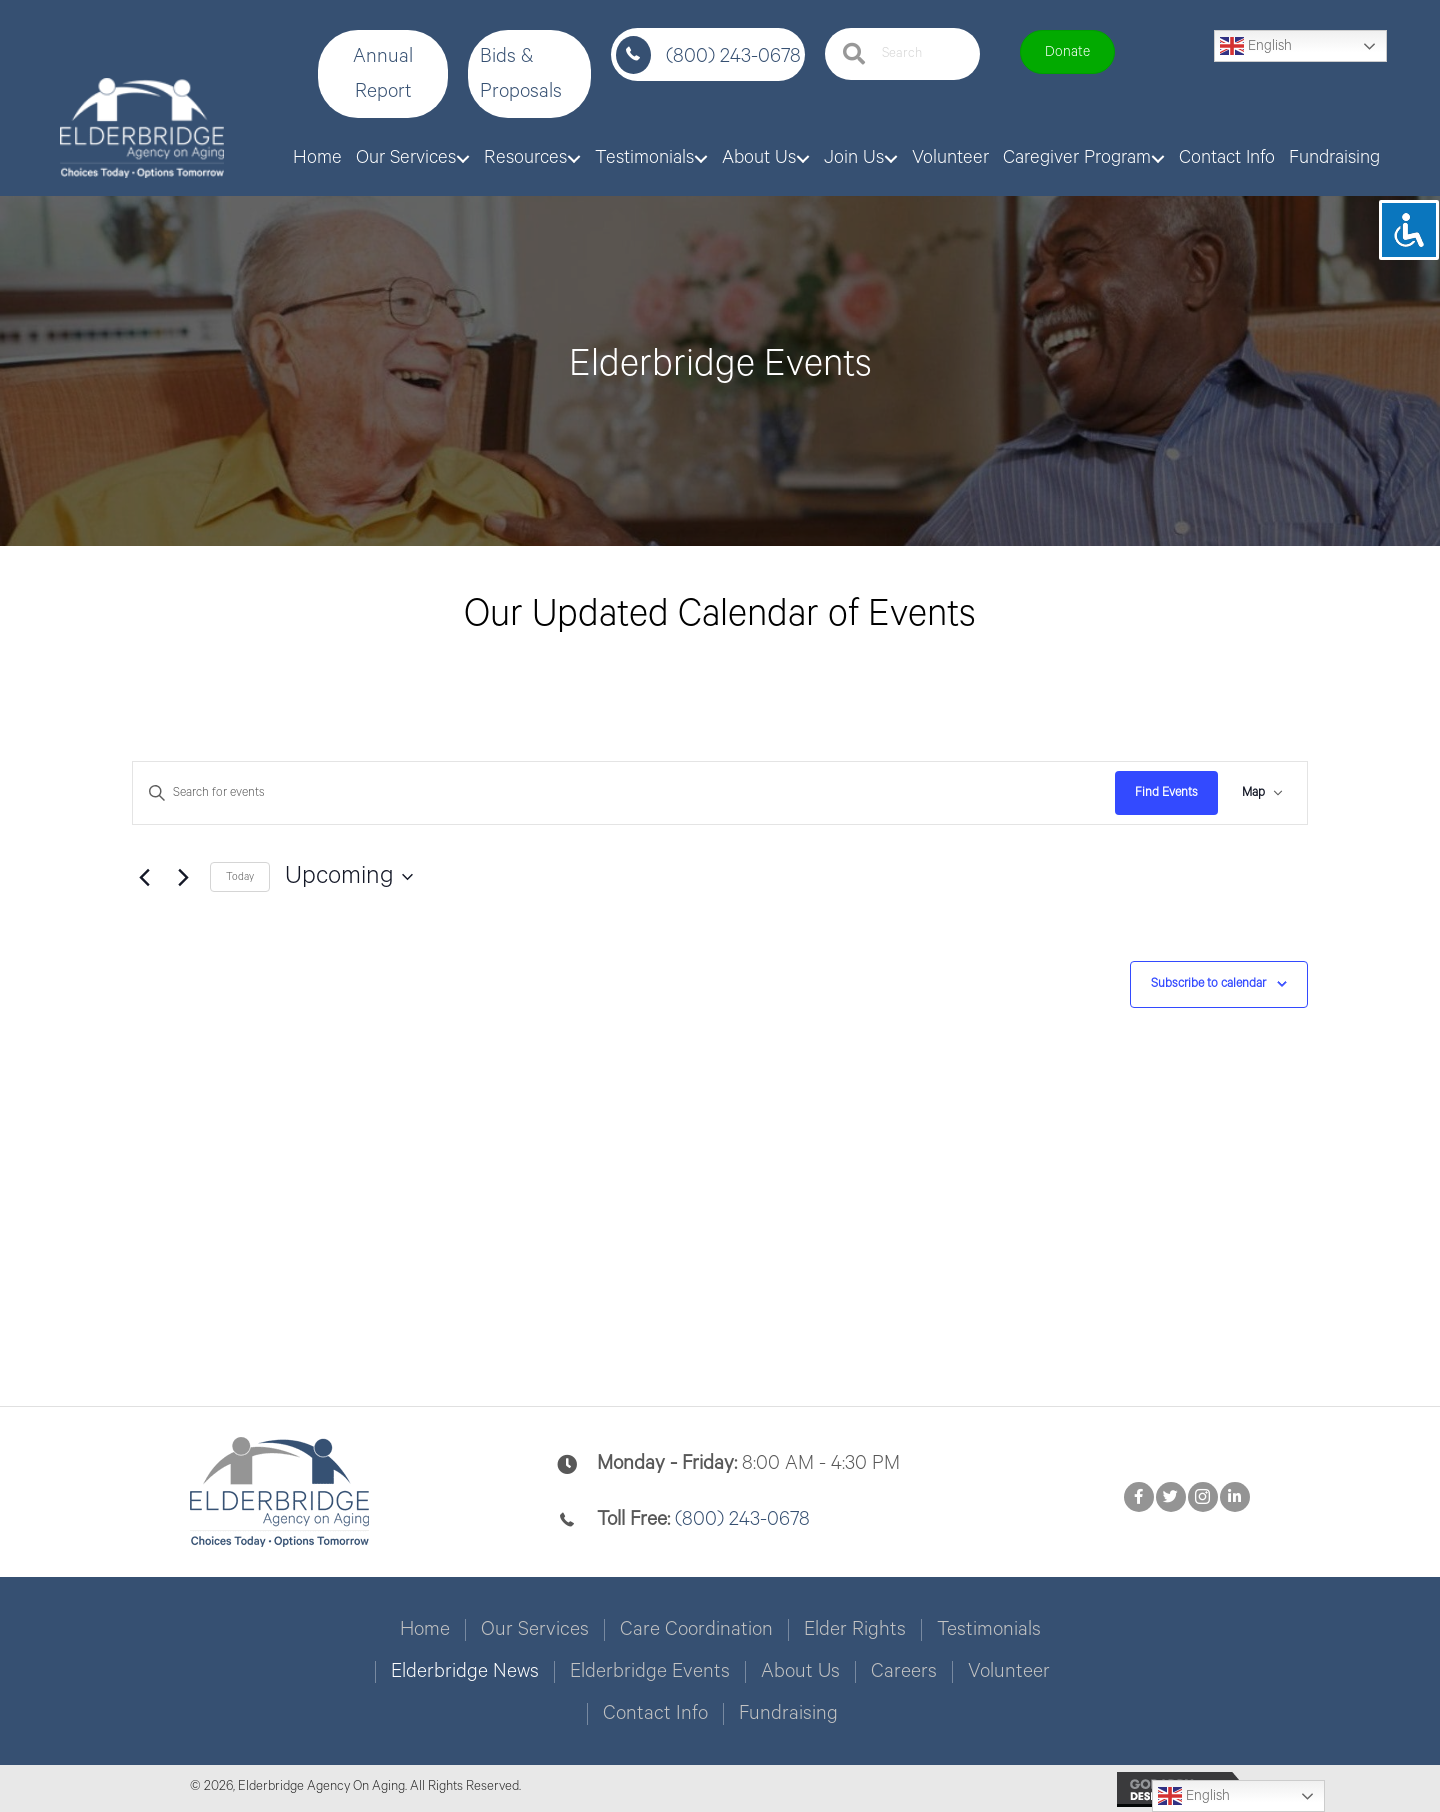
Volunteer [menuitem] (1009, 1672)
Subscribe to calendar (1208, 983)
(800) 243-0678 (733, 56)
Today (240, 877)
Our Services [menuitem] (535, 1630)
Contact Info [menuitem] (655, 1714)
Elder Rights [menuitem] (855, 1630)
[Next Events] (183, 877)
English (1256, 46)
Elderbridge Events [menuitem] (650, 1672)
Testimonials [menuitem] (989, 1630)
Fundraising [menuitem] (788, 1714)
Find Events (1166, 792)
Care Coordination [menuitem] (696, 1630)
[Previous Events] (144, 877)
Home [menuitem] (425, 1630)
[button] (383, 74)
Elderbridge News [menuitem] (465, 1672)
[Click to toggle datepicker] (349, 877)
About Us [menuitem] (800, 1672)
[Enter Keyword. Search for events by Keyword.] (624, 793)
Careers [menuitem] (904, 1672)
